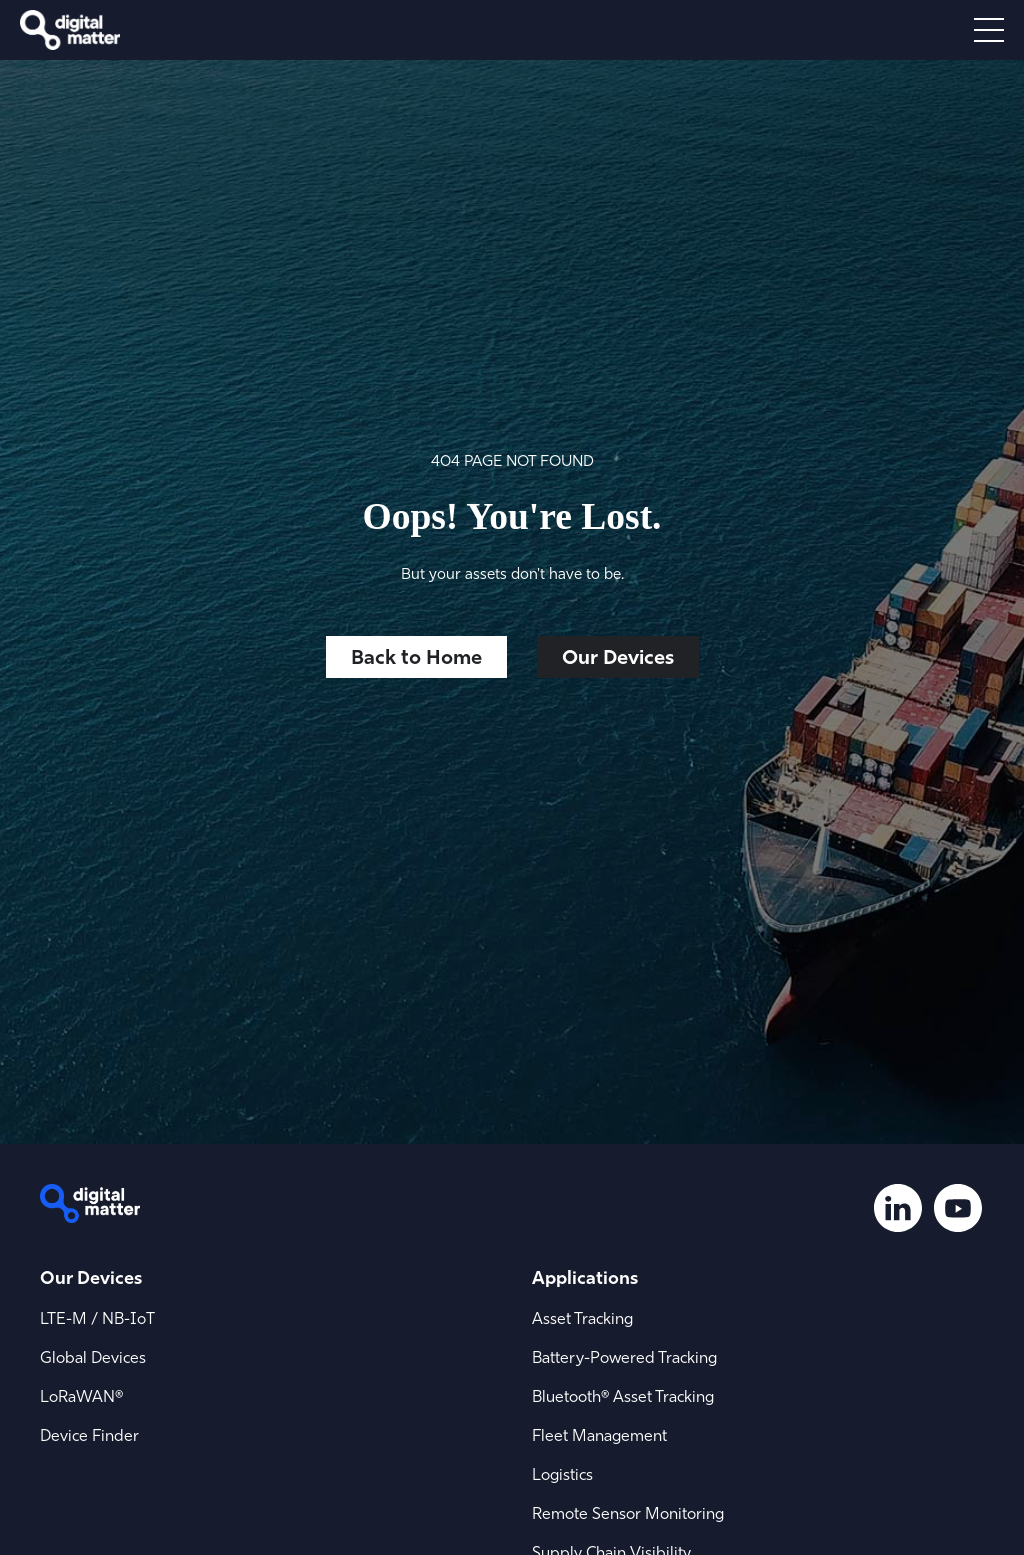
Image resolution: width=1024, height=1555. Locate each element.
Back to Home (416, 656)
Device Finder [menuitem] (89, 1435)
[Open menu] (989, 30)
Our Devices (618, 656)
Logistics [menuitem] (562, 1474)
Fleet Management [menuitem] (599, 1435)
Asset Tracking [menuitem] (582, 1318)
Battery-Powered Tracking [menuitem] (624, 1357)
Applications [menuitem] (585, 1277)
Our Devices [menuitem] (91, 1277)
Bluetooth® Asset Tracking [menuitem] (623, 1396)
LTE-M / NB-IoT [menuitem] (97, 1318)
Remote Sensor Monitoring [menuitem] (628, 1513)
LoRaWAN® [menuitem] (81, 1396)
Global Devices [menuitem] (93, 1357)
